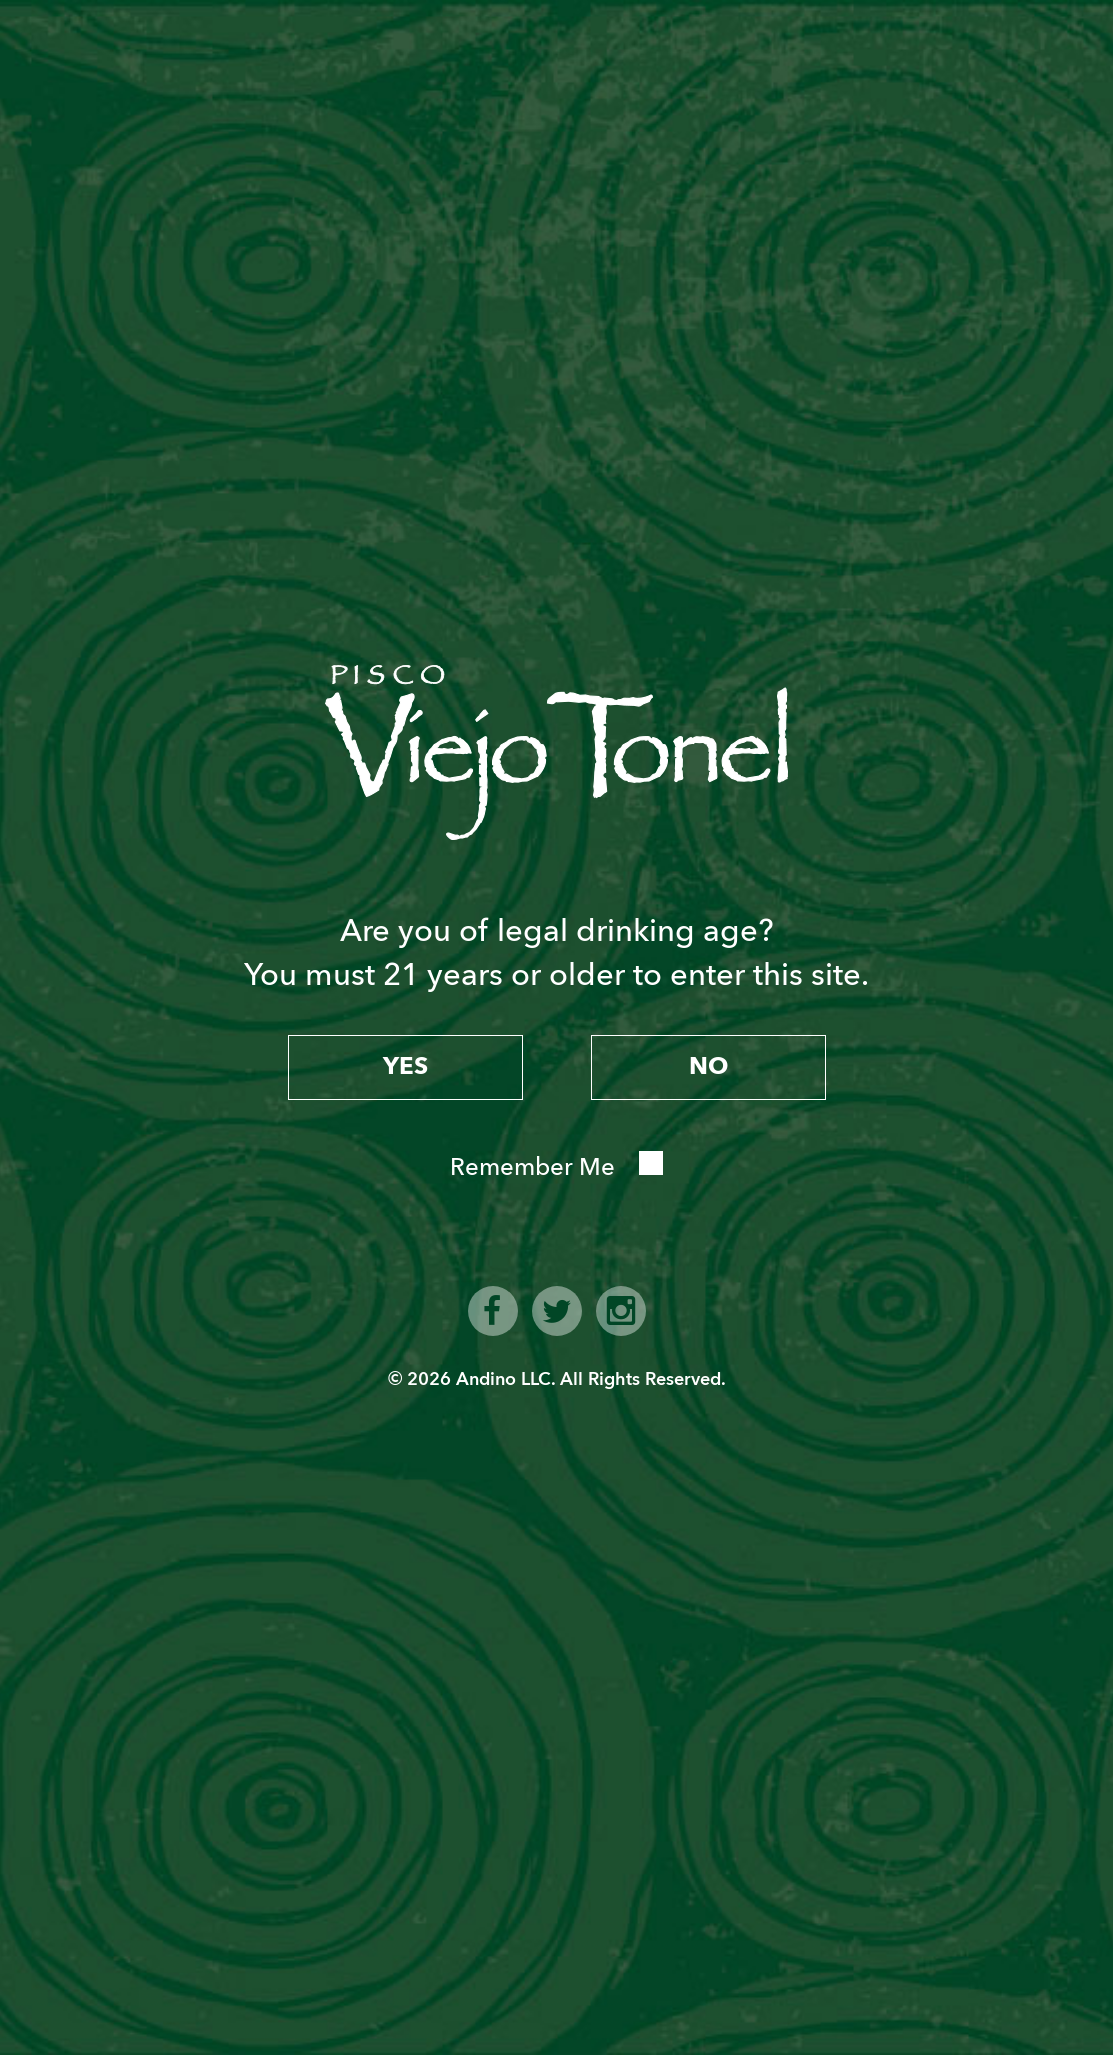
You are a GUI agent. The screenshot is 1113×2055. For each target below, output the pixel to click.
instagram (621, 1311)
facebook (493, 1311)
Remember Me (532, 1167)
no (708, 1066)
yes (405, 1066)
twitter (557, 1311)
